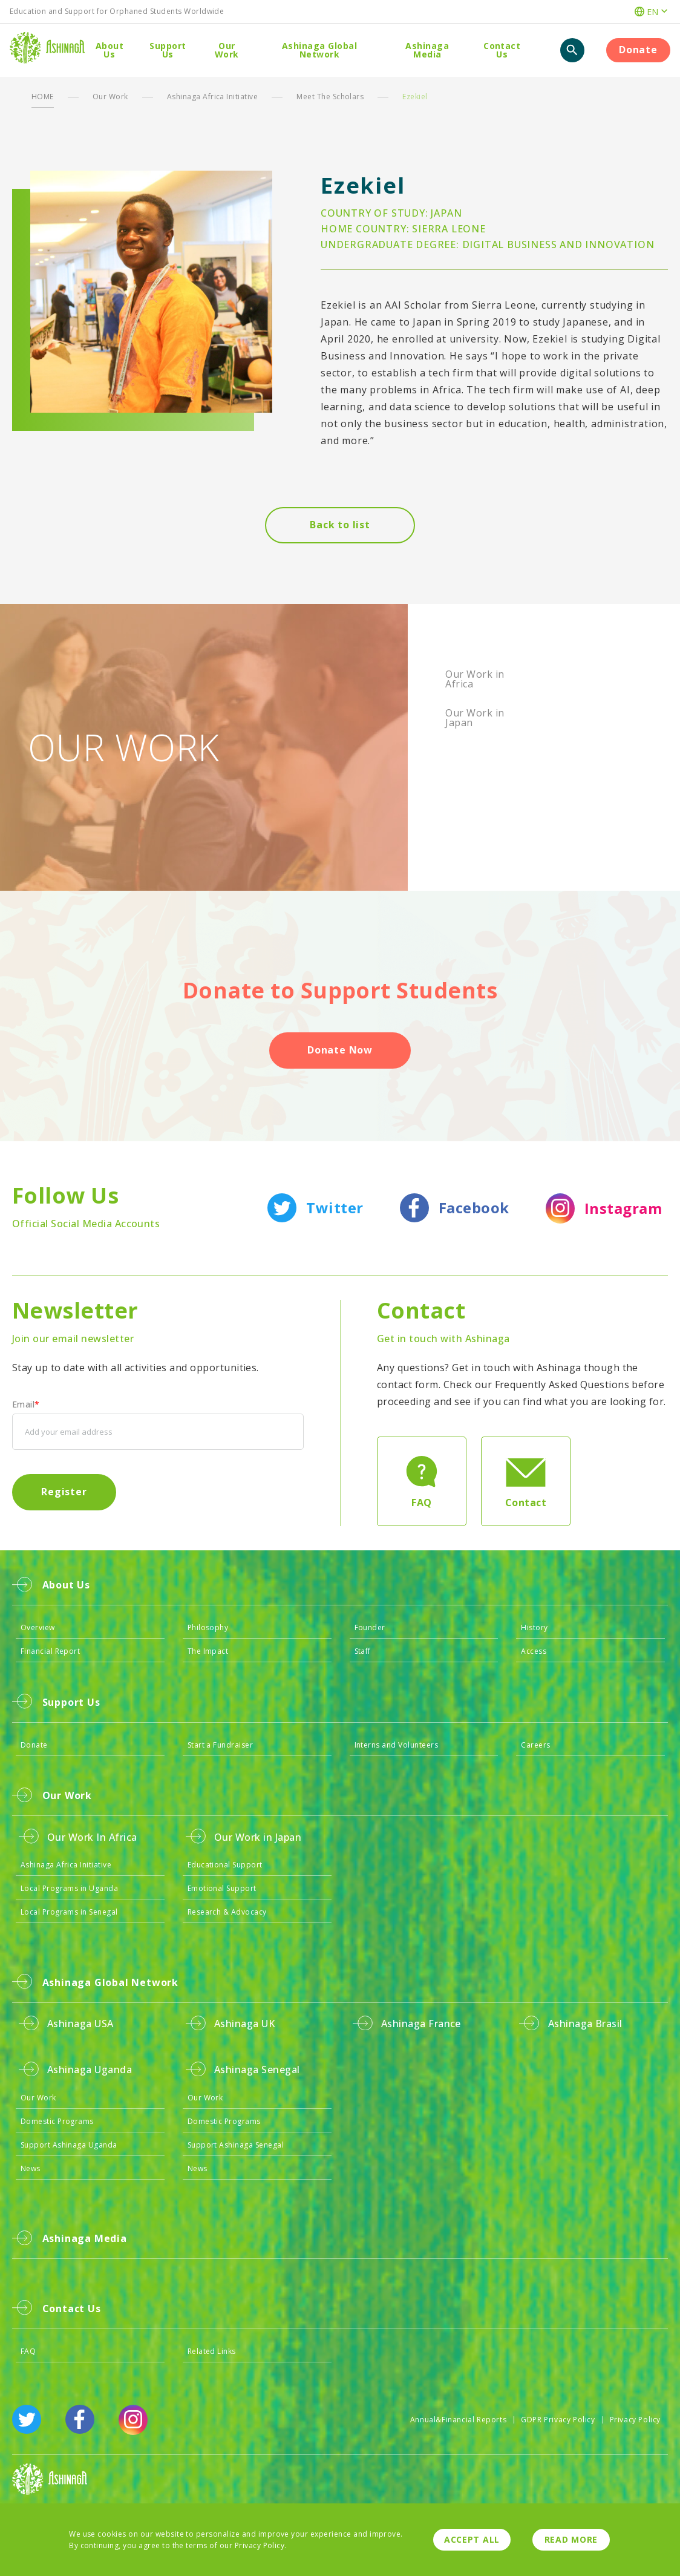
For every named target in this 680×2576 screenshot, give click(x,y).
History (534, 1627)
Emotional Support (222, 1888)
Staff (363, 1651)
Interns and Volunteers (397, 1745)
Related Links (212, 2351)
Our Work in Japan (474, 717)
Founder (370, 1627)
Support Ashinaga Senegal (236, 2145)
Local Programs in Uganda (70, 1888)
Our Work (110, 96)
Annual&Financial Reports (458, 2419)
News (31, 2168)
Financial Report (50, 1651)
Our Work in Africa (474, 678)
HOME (42, 96)
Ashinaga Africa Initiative (212, 96)
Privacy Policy (635, 2419)
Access (533, 1651)
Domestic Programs (57, 2121)
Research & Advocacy (227, 1912)
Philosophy (208, 1627)
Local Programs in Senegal (69, 1912)
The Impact (208, 1651)
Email (26, 1404)
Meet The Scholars (330, 96)
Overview (38, 1627)
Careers (535, 1745)
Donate (34, 1745)
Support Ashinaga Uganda (69, 2145)
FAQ (28, 2351)
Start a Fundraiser (220, 1745)
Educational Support (225, 1865)
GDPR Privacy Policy (558, 2419)
